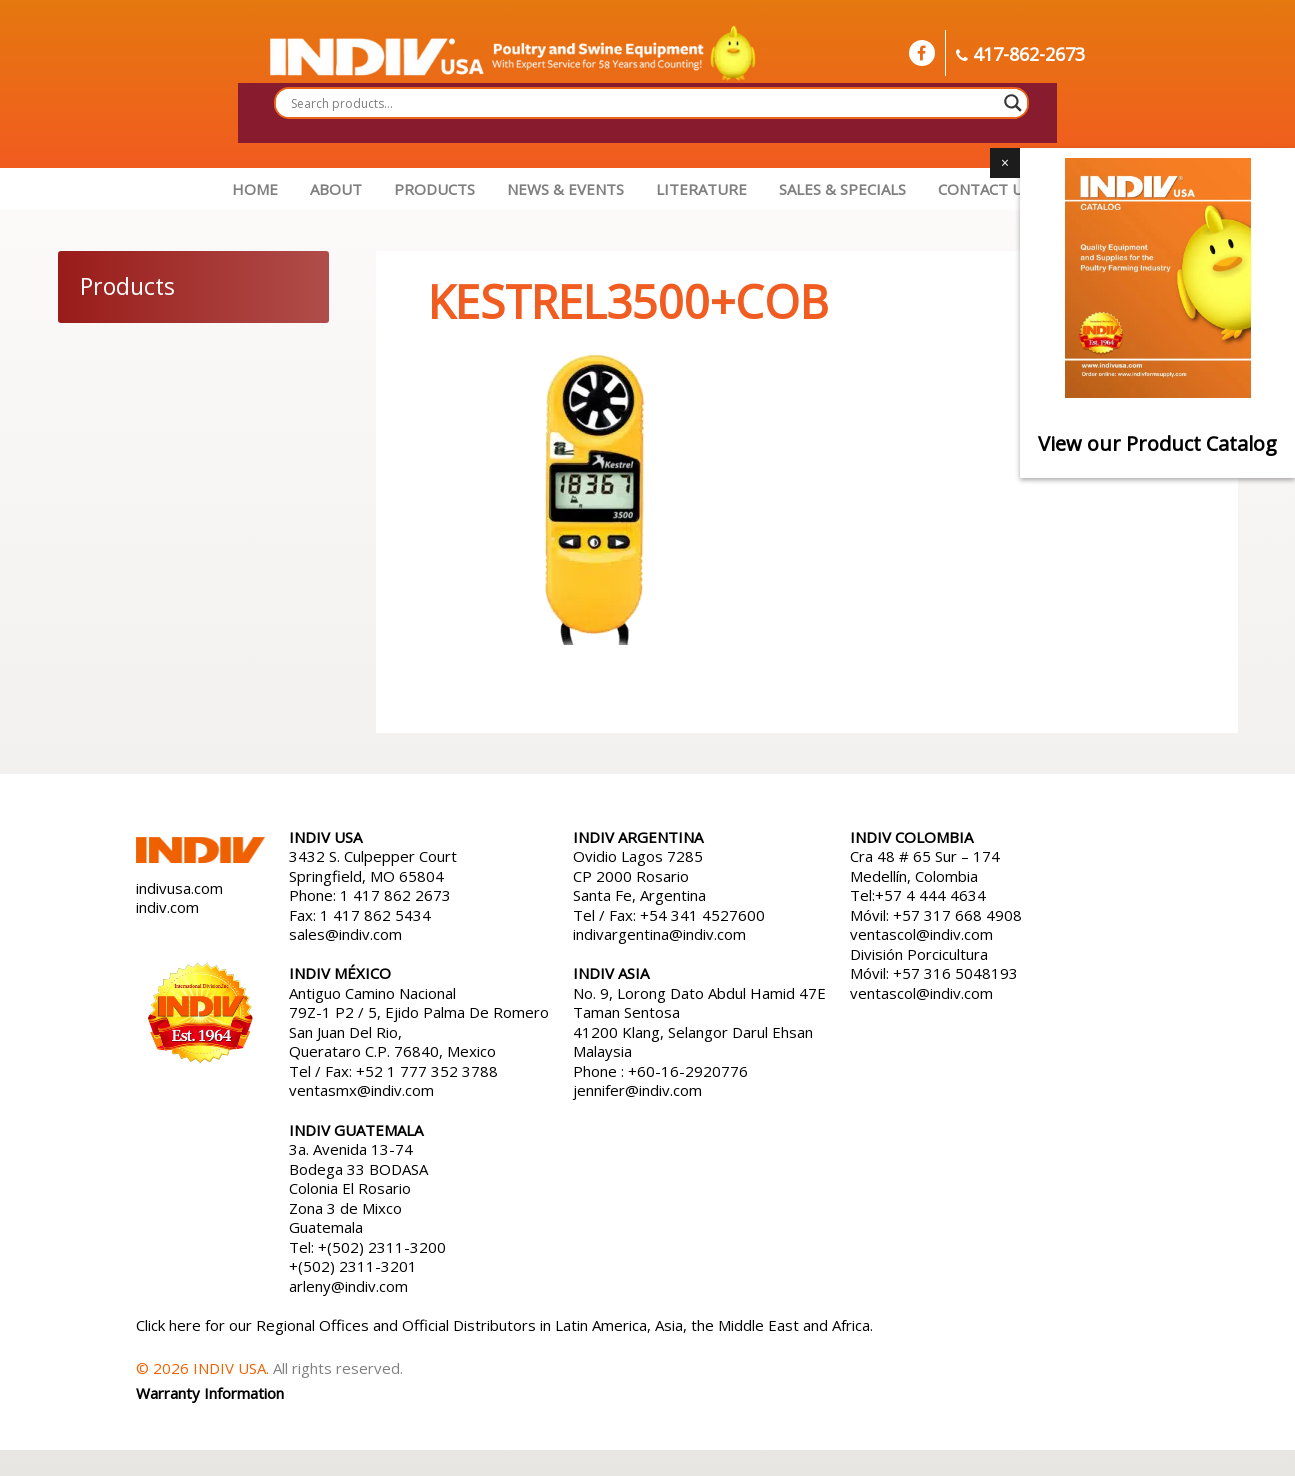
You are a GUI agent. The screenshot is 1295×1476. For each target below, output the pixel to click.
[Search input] (643, 103)
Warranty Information (210, 1393)
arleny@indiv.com (350, 1286)
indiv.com (167, 907)
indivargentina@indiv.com (659, 934)
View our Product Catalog (1157, 443)
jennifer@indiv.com (637, 1090)
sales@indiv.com (345, 934)
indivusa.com (179, 888)
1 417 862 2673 (395, 895)
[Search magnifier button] (1013, 103)
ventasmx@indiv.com (361, 1090)
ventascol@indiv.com (921, 934)
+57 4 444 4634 (930, 895)
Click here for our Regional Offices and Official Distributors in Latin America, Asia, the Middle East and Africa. (504, 1325)
